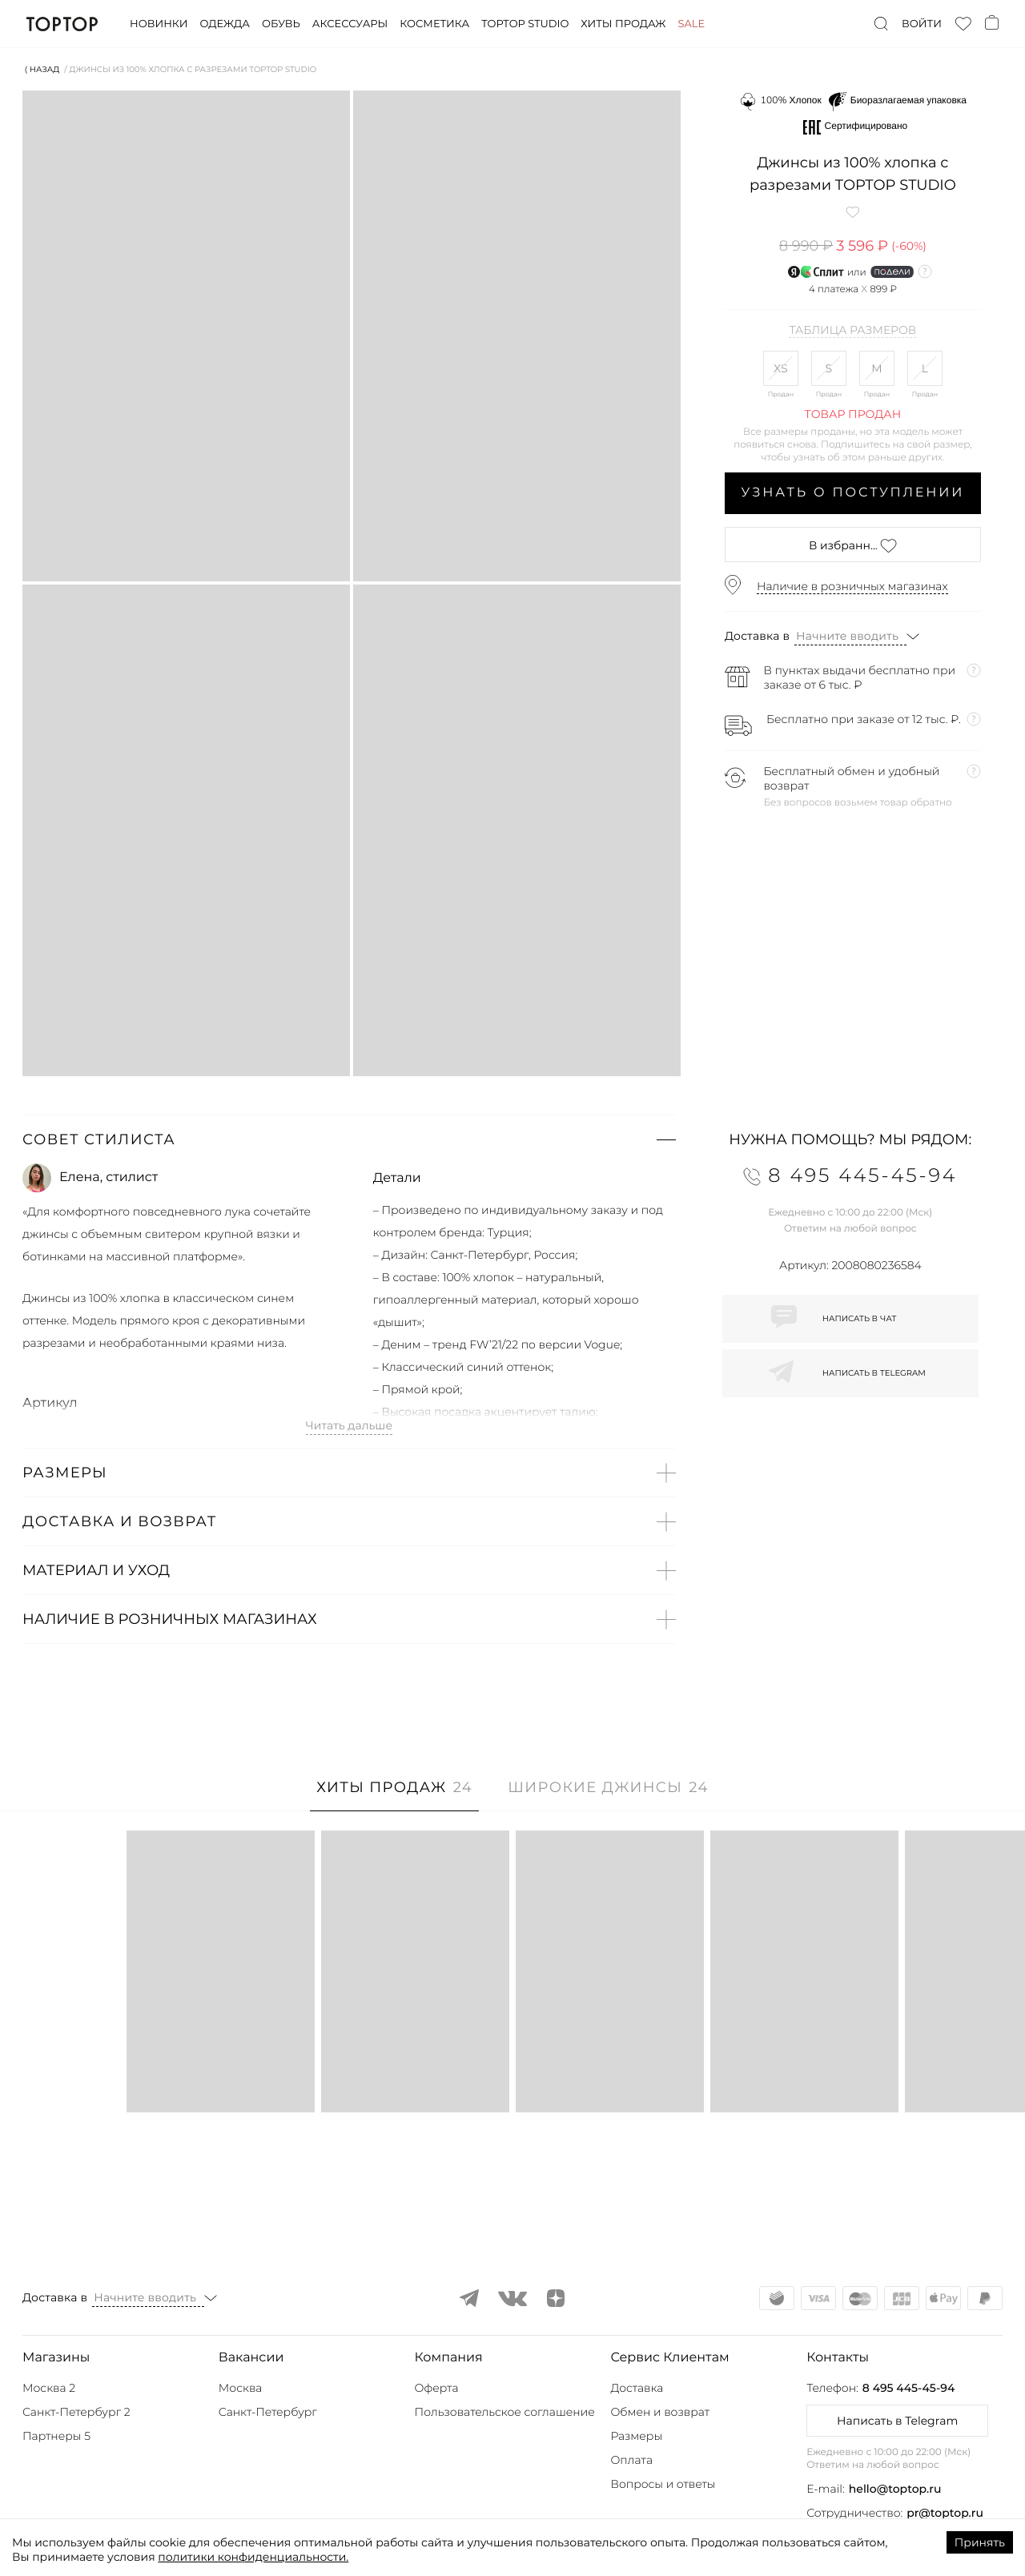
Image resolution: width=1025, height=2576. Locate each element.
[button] (349, 1139)
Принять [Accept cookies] (980, 2542)
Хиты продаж (623, 24)
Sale (691, 24)
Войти (922, 24)
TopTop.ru (62, 24)
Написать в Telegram (897, 2420)
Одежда (224, 24)
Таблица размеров (852, 330)
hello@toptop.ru (895, 2489)
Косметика (434, 24)
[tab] (394, 1795)
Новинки (158, 24)
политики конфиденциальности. (253, 2557)
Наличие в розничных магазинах (852, 586)
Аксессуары (350, 24)
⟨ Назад (42, 69)
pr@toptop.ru (944, 2513)
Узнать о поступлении (853, 492)
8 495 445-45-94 (908, 2388)
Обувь (281, 24)
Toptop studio (525, 24)
